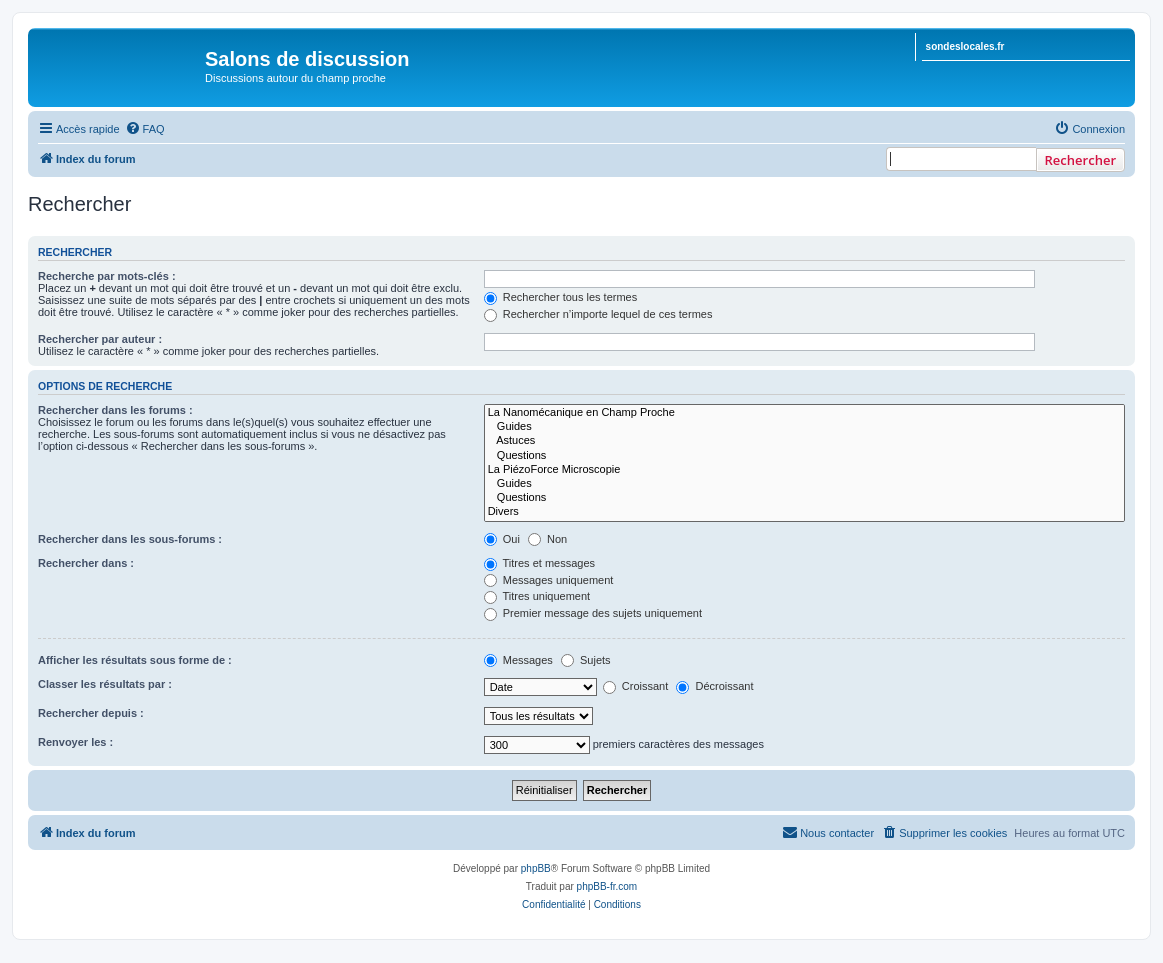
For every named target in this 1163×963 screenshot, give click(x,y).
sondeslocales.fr (965, 46)
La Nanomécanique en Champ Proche (804, 413)
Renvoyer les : (75, 742)
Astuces (804, 441)
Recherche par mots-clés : (107, 276)
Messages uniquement (549, 580)
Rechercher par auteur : (100, 339)
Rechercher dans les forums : (115, 410)
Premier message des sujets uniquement (593, 613)
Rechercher (1080, 160)
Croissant (636, 686)
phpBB (536, 868)
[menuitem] (145, 129)
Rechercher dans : (86, 563)
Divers (804, 512)
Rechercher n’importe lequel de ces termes (598, 314)
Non (547, 539)
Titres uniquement (537, 596)
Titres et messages (539, 563)
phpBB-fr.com (607, 886)
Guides (804, 427)
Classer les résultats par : (105, 684)
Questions (804, 456)
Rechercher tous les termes (561, 297)
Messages (518, 660)
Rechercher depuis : (91, 713)
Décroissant (714, 686)
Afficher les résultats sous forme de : (135, 660)
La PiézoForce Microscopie (804, 470)
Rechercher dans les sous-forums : (130, 539)
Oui (502, 539)
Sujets (586, 660)
